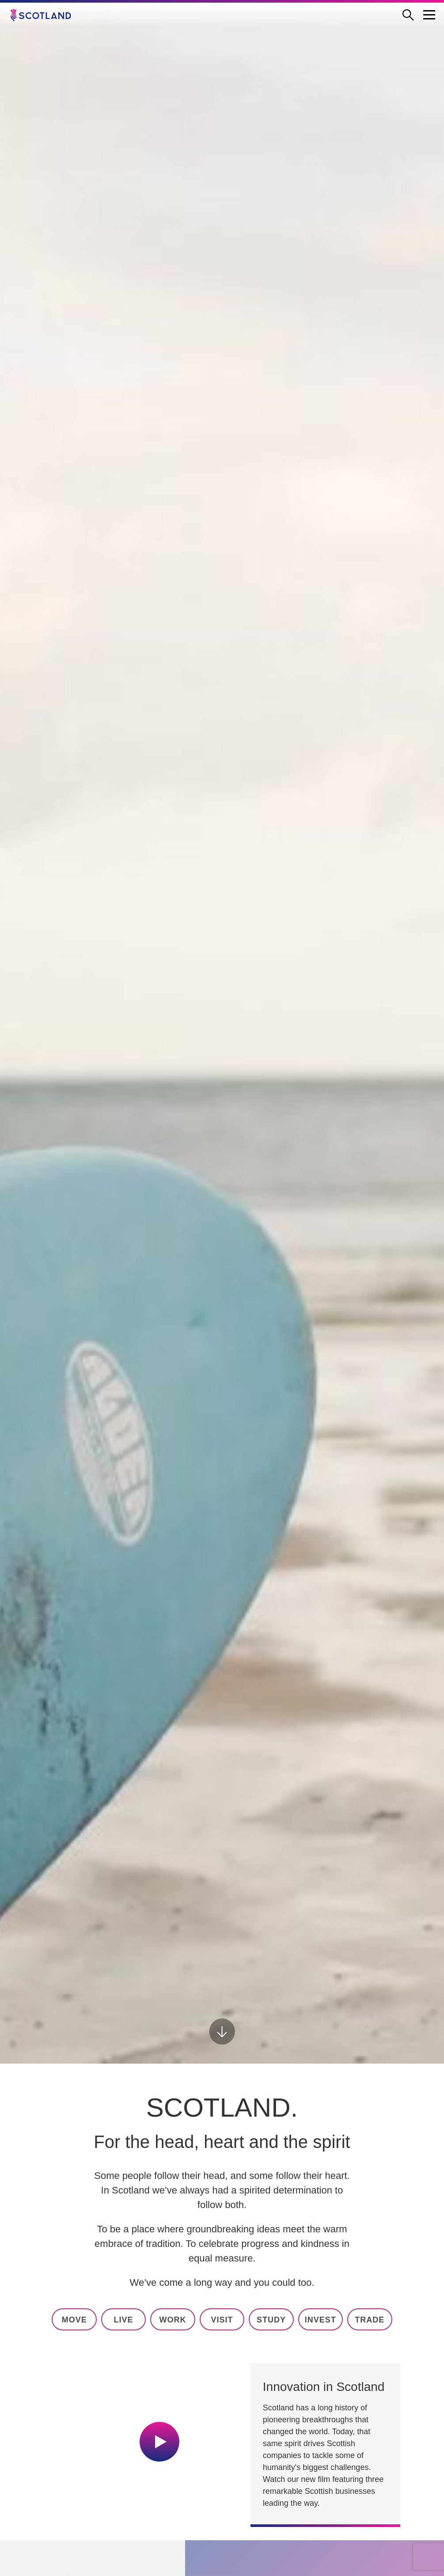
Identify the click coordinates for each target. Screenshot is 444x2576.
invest (320, 2319)
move (74, 2319)
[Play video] (159, 2442)
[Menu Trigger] (429, 15)
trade (369, 2319)
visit (222, 2319)
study (271, 2319)
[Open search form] (412, 15)
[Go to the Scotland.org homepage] (47, 15)
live (123, 2319)
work (172, 2319)
